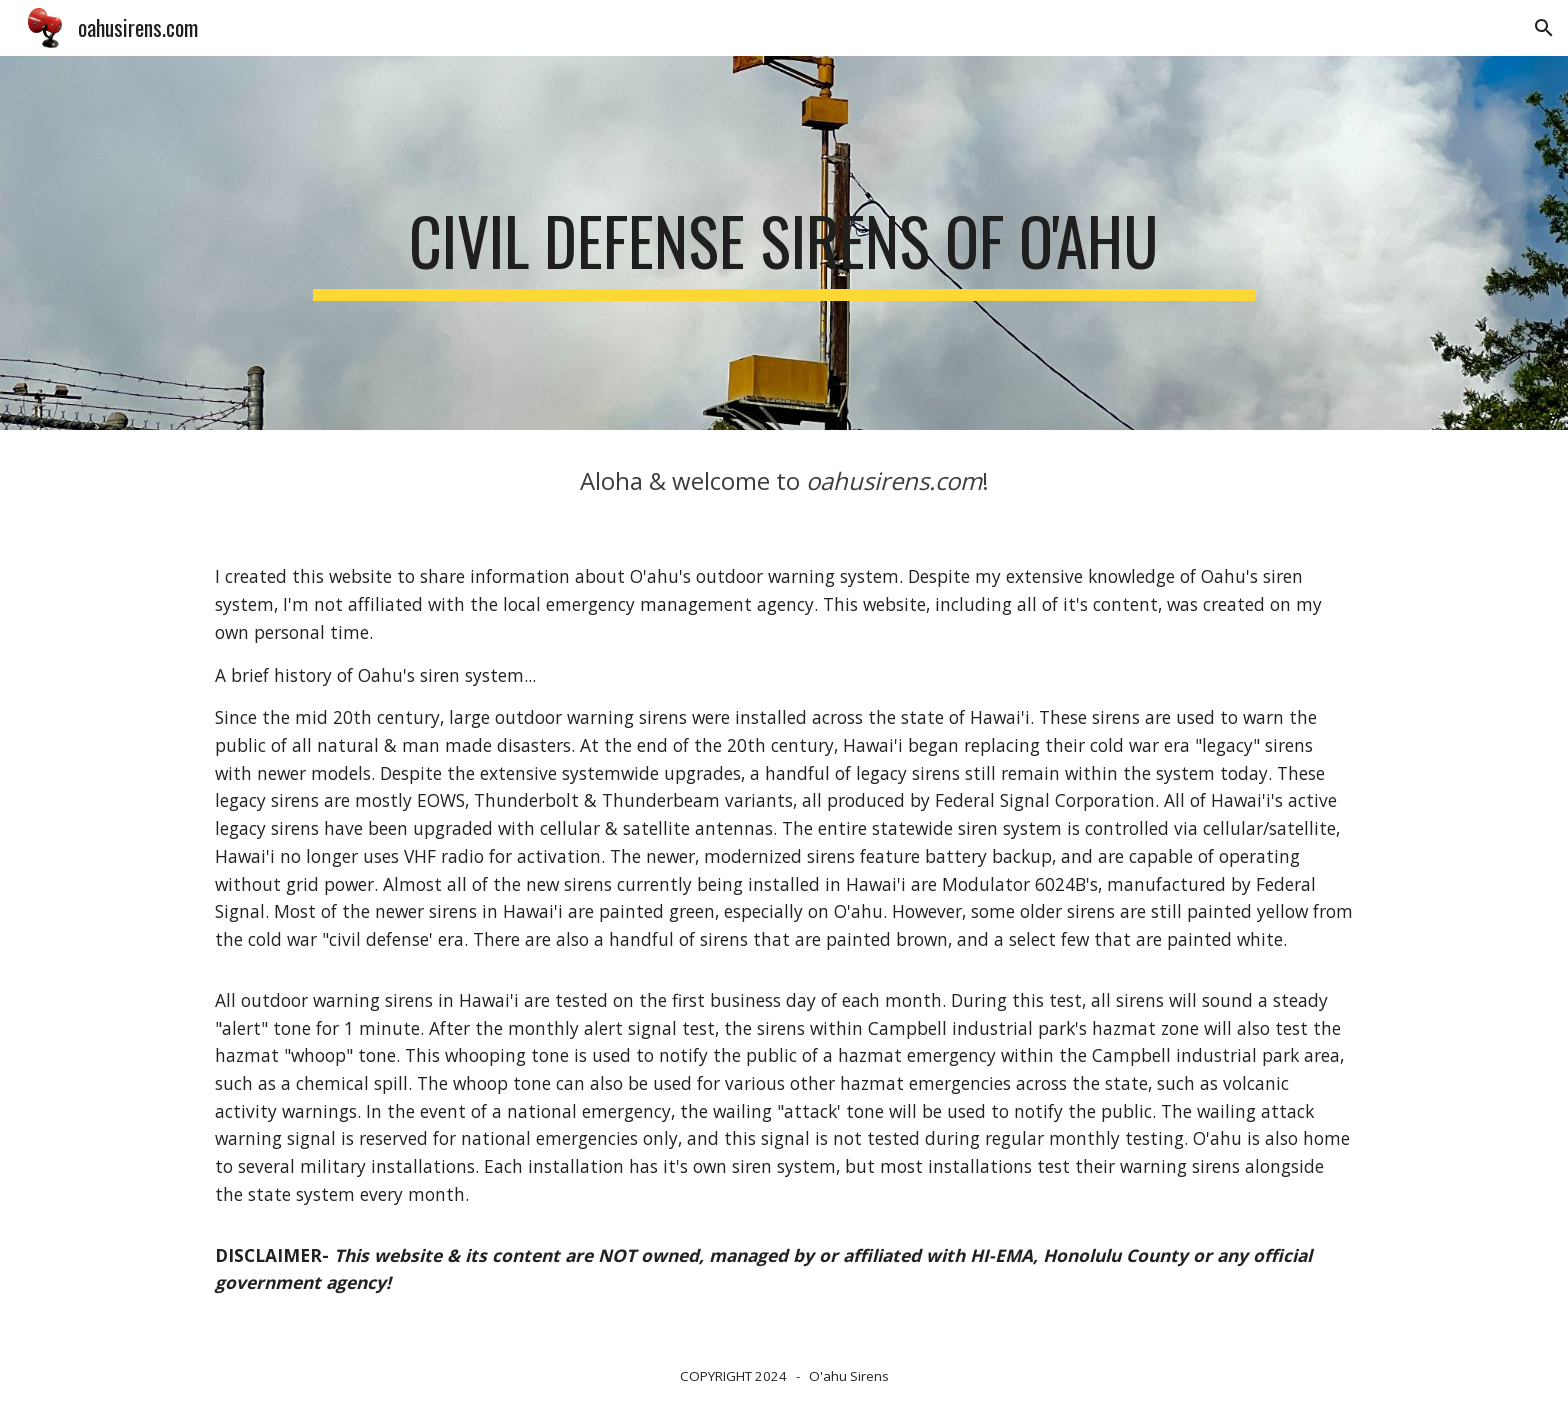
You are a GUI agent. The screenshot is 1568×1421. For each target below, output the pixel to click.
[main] (783, 243)
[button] (1544, 28)
